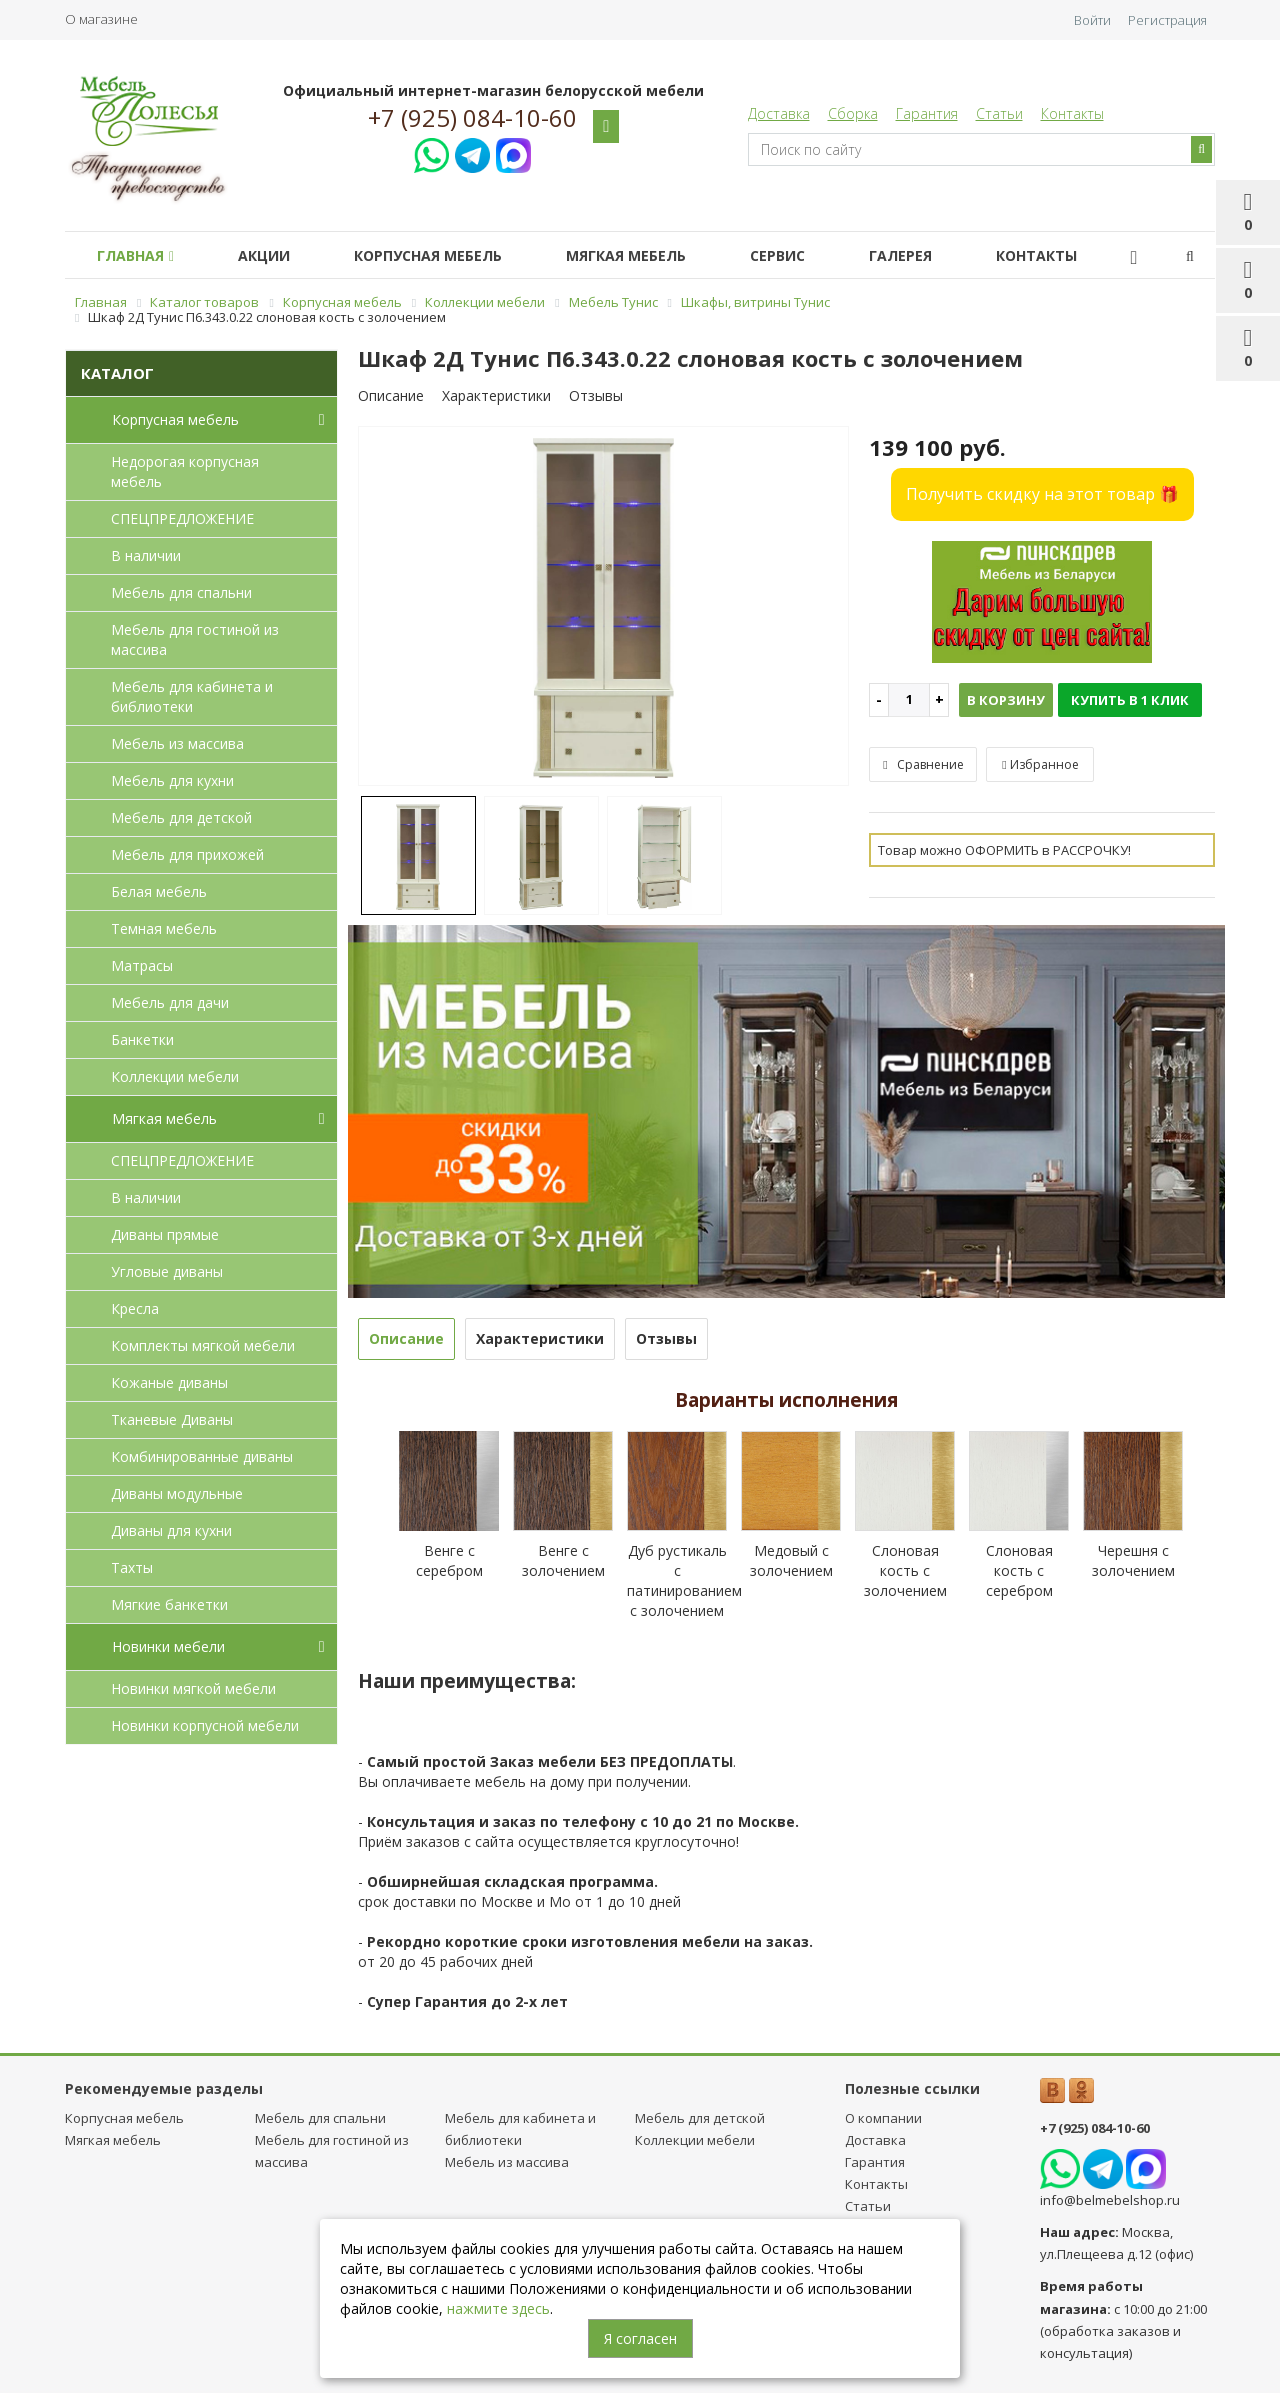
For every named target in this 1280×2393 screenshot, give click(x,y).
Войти (1092, 20)
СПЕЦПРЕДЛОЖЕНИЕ (182, 518)
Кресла (135, 1308)
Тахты (132, 1567)
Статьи (999, 113)
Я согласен (640, 2338)
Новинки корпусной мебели (205, 1725)
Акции (276, 255)
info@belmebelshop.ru (1110, 2200)
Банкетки (142, 1039)
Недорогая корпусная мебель (185, 471)
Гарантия (927, 113)
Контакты (1072, 113)
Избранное (1040, 764)
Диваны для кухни (171, 1530)
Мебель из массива (177, 743)
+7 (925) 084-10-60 (472, 118)
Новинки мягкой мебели (193, 1688)
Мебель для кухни (172, 780)
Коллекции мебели (175, 1076)
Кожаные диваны (169, 1382)
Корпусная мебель (448, 255)
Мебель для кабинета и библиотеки (192, 696)
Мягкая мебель (654, 255)
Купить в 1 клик (1130, 700)
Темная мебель (164, 928)
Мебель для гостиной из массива (195, 639)
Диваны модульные (177, 1493)
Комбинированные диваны (202, 1456)
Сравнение (923, 764)
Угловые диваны (167, 1271)
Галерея (944, 255)
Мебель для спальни (181, 592)
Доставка (779, 113)
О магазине (101, 19)
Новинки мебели (222, 1647)
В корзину (1006, 700)
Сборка (853, 113)
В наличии (146, 555)
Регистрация (1167, 20)
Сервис (813, 255)
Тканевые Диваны (172, 1419)
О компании (883, 2118)
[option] (604, 607)
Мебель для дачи (170, 1002)
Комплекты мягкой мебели (203, 1345)
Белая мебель (159, 891)
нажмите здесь (498, 2308)
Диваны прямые (165, 1234)
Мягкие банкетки (169, 1604)
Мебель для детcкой (181, 817)
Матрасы (142, 965)
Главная (139, 255)
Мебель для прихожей (187, 854)
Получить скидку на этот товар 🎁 (1042, 494)
